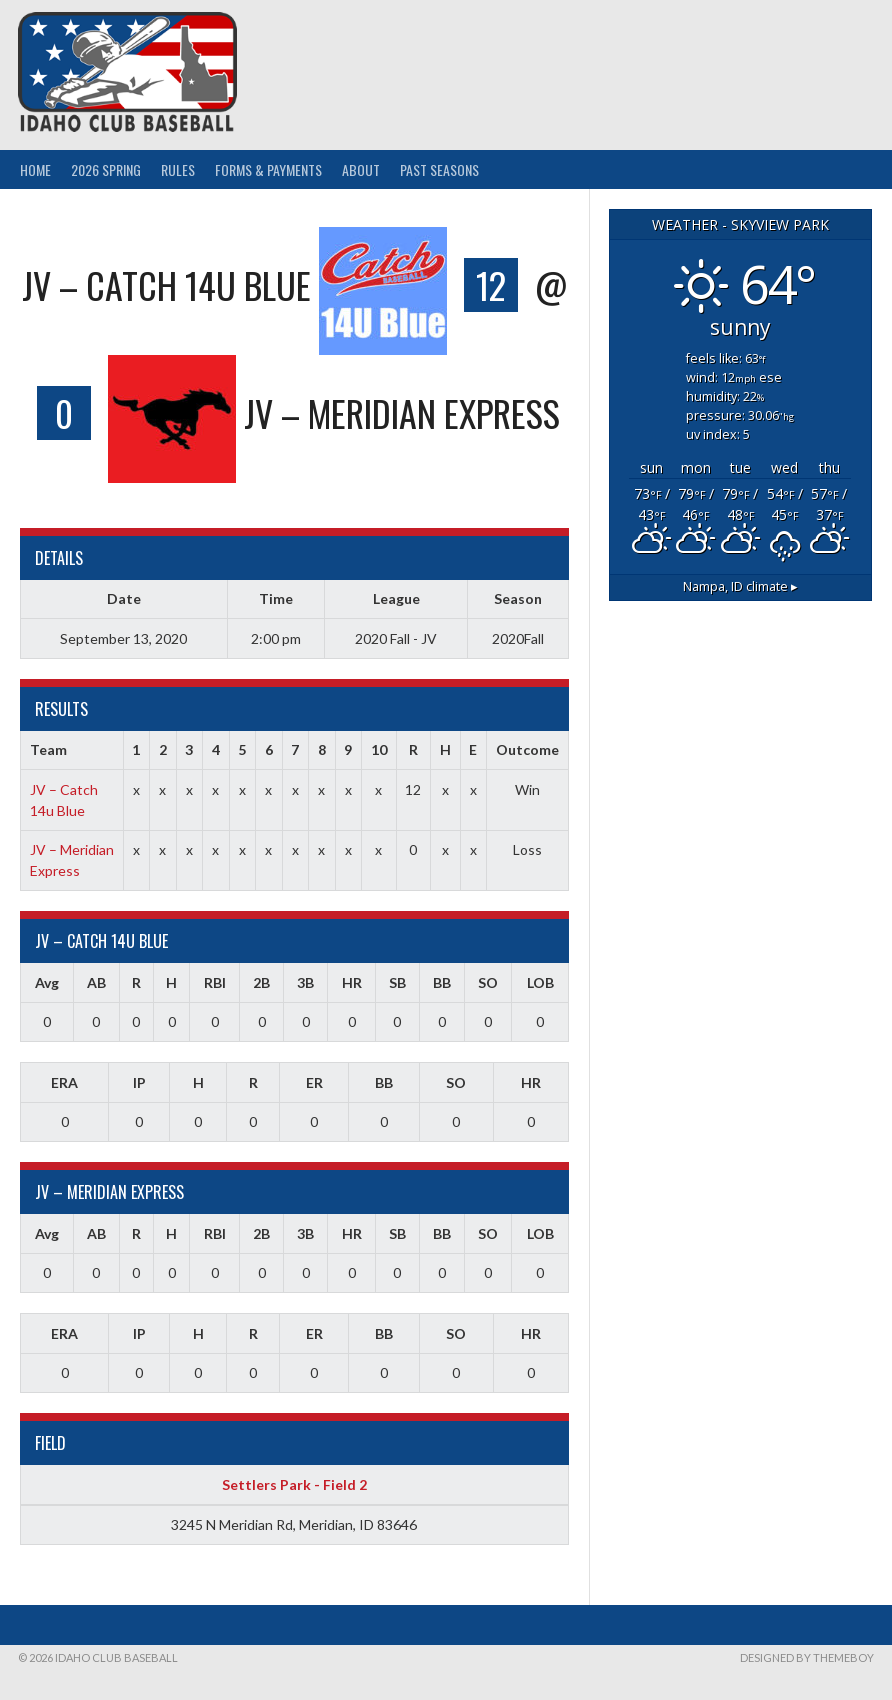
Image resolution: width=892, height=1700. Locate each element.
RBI (215, 982)
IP (139, 1082)
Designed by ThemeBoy (807, 1657)
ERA (64, 1082)
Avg (47, 982)
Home (35, 169)
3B (305, 982)
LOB (540, 982)
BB (442, 982)
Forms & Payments (268, 169)
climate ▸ (740, 586)
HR (352, 982)
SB (397, 982)
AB (96, 982)
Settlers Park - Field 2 (294, 1484)
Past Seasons (439, 169)
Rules (178, 169)
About (361, 169)
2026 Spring (106, 169)
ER (314, 1082)
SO (488, 982)
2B (261, 982)
